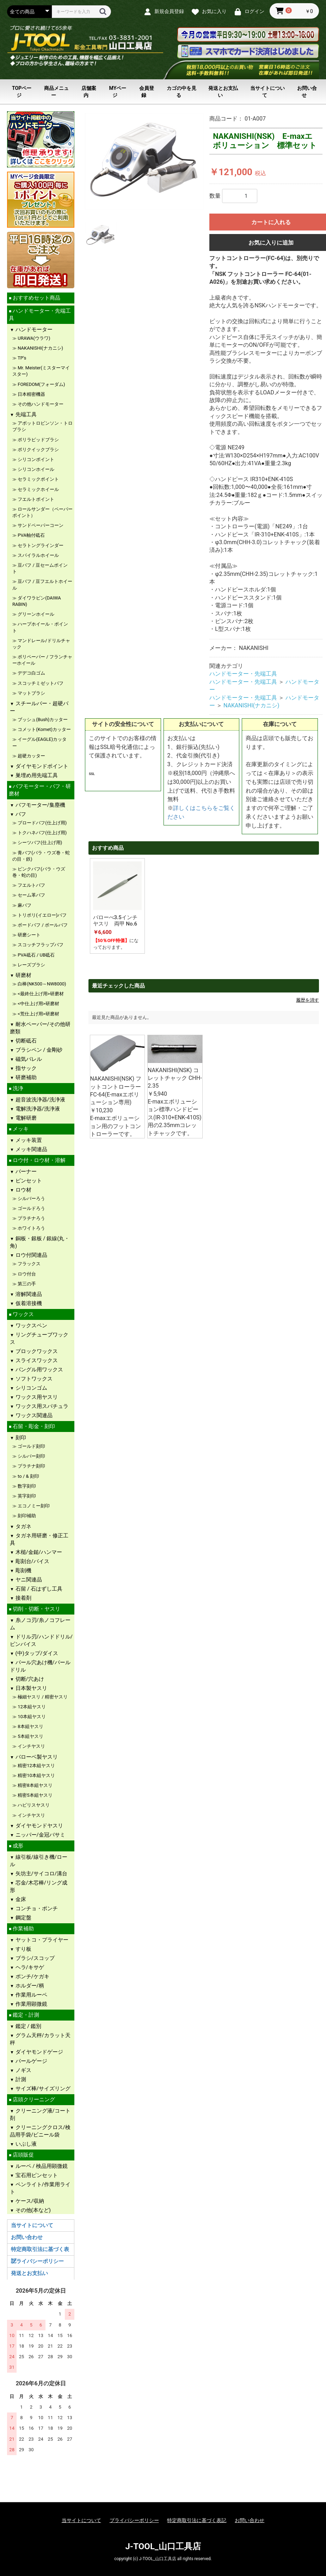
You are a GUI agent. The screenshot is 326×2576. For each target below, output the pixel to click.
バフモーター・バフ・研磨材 (40, 790)
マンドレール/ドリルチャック (41, 644)
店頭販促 (22, 2155)
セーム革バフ (31, 895)
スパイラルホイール (38, 555)
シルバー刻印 (31, 1456)
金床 (20, 1899)
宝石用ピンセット (36, 2175)
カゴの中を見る (181, 91)
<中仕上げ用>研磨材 (38, 1003)
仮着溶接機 (28, 1303)
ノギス (22, 2070)
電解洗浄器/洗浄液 (37, 1109)
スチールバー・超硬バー (39, 707)
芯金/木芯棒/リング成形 (38, 1886)
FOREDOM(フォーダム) (41, 384)
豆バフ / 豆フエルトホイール (42, 584)
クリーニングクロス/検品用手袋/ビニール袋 (40, 2131)
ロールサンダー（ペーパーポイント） (42, 512)
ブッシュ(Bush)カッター (42, 719)
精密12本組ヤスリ (36, 1765)
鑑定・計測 (25, 2015)
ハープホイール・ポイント (40, 627)
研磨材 (22, 975)
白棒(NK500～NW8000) (41, 983)
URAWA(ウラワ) (33, 338)
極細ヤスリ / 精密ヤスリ (42, 1696)
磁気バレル (28, 1059)
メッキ (20, 1129)
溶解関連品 (28, 1294)
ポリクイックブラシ (38, 449)
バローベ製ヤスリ (36, 1757)
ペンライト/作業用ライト (40, 2188)
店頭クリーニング (33, 2099)
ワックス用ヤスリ (36, 1397)
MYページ (118, 91)
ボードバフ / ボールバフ (42, 925)
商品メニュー (56, 91)
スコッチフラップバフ (40, 944)
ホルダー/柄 (29, 1985)
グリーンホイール (35, 614)
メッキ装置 (28, 1140)
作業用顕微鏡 (30, 2004)
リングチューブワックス (39, 1338)
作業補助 (22, 1928)
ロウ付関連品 (30, 1255)
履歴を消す (307, 1000)
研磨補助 (25, 1077)
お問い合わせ (27, 2237)
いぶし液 (25, 2144)
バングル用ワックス (38, 1369)
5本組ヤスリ (30, 1736)
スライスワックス (36, 1360)
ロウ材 (22, 1190)
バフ (20, 814)
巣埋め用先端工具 (36, 775)
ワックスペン (30, 1325)
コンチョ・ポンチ (36, 1908)
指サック (25, 1068)
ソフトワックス (33, 1379)
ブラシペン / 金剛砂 (38, 1050)
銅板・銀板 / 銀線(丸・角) (39, 1242)
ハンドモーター (33, 329)
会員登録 (146, 91)
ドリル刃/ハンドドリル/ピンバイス (41, 1640)
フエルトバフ (31, 885)
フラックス (29, 1263)
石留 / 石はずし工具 (38, 1589)
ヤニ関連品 (28, 1579)
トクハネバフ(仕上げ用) (42, 832)
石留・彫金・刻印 (33, 1426)
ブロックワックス (36, 1351)
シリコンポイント (35, 459)
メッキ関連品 (30, 1149)
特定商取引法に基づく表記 (196, 2520)
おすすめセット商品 (35, 298)
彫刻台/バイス (31, 1561)
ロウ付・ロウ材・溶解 (38, 1160)
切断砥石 (25, 1041)
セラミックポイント (38, 479)
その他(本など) (32, 2210)
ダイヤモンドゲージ (38, 2052)
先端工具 (25, 414)
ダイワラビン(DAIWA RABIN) (36, 601)
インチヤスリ (31, 1746)
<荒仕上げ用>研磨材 (38, 1013)
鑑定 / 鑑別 (27, 2026)
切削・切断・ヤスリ (35, 1609)
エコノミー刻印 (33, 1505)
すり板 (22, 1949)
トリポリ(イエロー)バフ (42, 915)
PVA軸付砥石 (31, 535)
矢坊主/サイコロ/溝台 (40, 1873)
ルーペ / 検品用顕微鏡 (41, 2166)
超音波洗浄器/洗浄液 (39, 1099)
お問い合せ (307, 91)
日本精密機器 (31, 394)
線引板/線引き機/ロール (38, 1861)
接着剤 (22, 1598)
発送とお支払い (223, 91)
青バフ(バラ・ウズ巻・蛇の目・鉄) (41, 856)
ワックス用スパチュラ (41, 1406)
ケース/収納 (29, 2201)
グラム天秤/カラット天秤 (40, 2039)
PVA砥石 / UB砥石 (36, 955)
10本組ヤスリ (31, 1716)
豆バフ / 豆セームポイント (40, 568)
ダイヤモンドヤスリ (38, 1825)
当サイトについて (267, 91)
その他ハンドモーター (40, 404)
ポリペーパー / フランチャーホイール (42, 660)
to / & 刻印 (28, 1476)
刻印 (20, 1437)
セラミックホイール (38, 489)
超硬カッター (31, 755)
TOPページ (21, 91)
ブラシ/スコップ (34, 1958)
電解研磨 (25, 1118)
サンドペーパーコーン (40, 525)
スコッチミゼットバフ (40, 683)
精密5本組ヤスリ (35, 1795)
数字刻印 (26, 1486)
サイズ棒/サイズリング (42, 2088)
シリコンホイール (35, 469)
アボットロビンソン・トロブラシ (42, 426)
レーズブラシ (31, 964)
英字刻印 (26, 1496)
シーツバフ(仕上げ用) (39, 842)
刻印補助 (26, 1515)
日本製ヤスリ (30, 1688)
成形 (17, 1846)
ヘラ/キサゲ (29, 1967)
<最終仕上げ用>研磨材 (40, 993)
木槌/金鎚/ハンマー (38, 1552)
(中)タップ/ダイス (36, 1653)
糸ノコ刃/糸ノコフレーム (40, 1624)
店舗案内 (88, 91)
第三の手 (26, 1283)
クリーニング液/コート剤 (40, 2114)
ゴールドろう (31, 1208)
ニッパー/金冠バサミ (39, 1835)
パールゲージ (30, 2061)
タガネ (22, 1526)
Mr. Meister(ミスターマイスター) (41, 371)
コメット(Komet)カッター (44, 729)
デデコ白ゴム (31, 673)
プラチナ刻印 (31, 1466)
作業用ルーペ (30, 1995)
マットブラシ (31, 693)
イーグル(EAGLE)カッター (39, 742)
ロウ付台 (26, 1274)
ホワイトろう (31, 1228)
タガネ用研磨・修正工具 (39, 1539)
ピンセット (28, 1181)
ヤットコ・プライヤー (41, 1940)
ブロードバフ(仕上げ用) (42, 822)
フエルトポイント (35, 499)
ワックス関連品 (33, 1415)
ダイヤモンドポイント (41, 766)
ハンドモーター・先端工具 (40, 314)
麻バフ (24, 905)
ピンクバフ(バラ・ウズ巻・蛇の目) (38, 872)
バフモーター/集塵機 (39, 805)
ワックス (22, 1314)
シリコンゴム (30, 1388)
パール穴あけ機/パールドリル (40, 1666)
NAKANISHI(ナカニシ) (40, 348)
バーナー (25, 1171)
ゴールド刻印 (31, 1446)
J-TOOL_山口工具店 (163, 2546)
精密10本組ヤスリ (36, 1775)
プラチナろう (31, 1218)
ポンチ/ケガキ (31, 1976)
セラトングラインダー (42, 545)
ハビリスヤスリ (33, 1805)
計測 (20, 2079)
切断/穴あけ (29, 1679)
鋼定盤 (22, 1917)
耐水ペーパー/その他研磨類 (40, 1028)
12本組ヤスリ (31, 1706)
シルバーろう (31, 1198)
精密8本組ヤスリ (35, 1785)
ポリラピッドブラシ (38, 439)
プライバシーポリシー (37, 2261)
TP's (21, 358)
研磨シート (29, 934)
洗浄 (17, 1088)
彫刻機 (22, 1570)
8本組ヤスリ (30, 1726)
